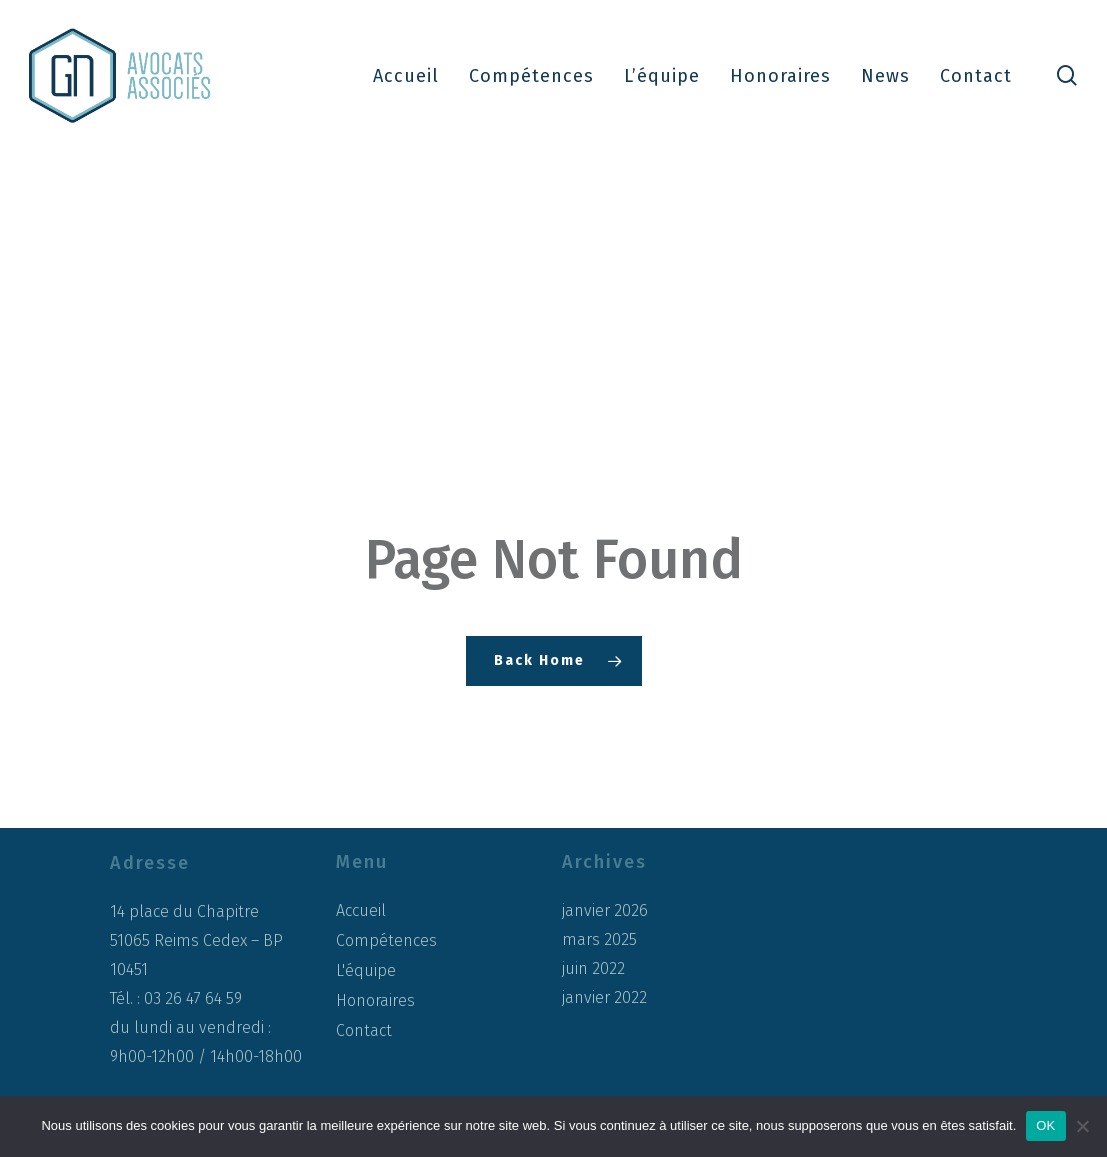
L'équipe (366, 970)
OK (1045, 1125)
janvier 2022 (604, 998)
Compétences (386, 940)
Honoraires (375, 1000)
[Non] (1082, 1126)
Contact (364, 1030)
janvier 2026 (605, 911)
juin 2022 (593, 969)
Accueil (361, 910)
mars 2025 (599, 940)
